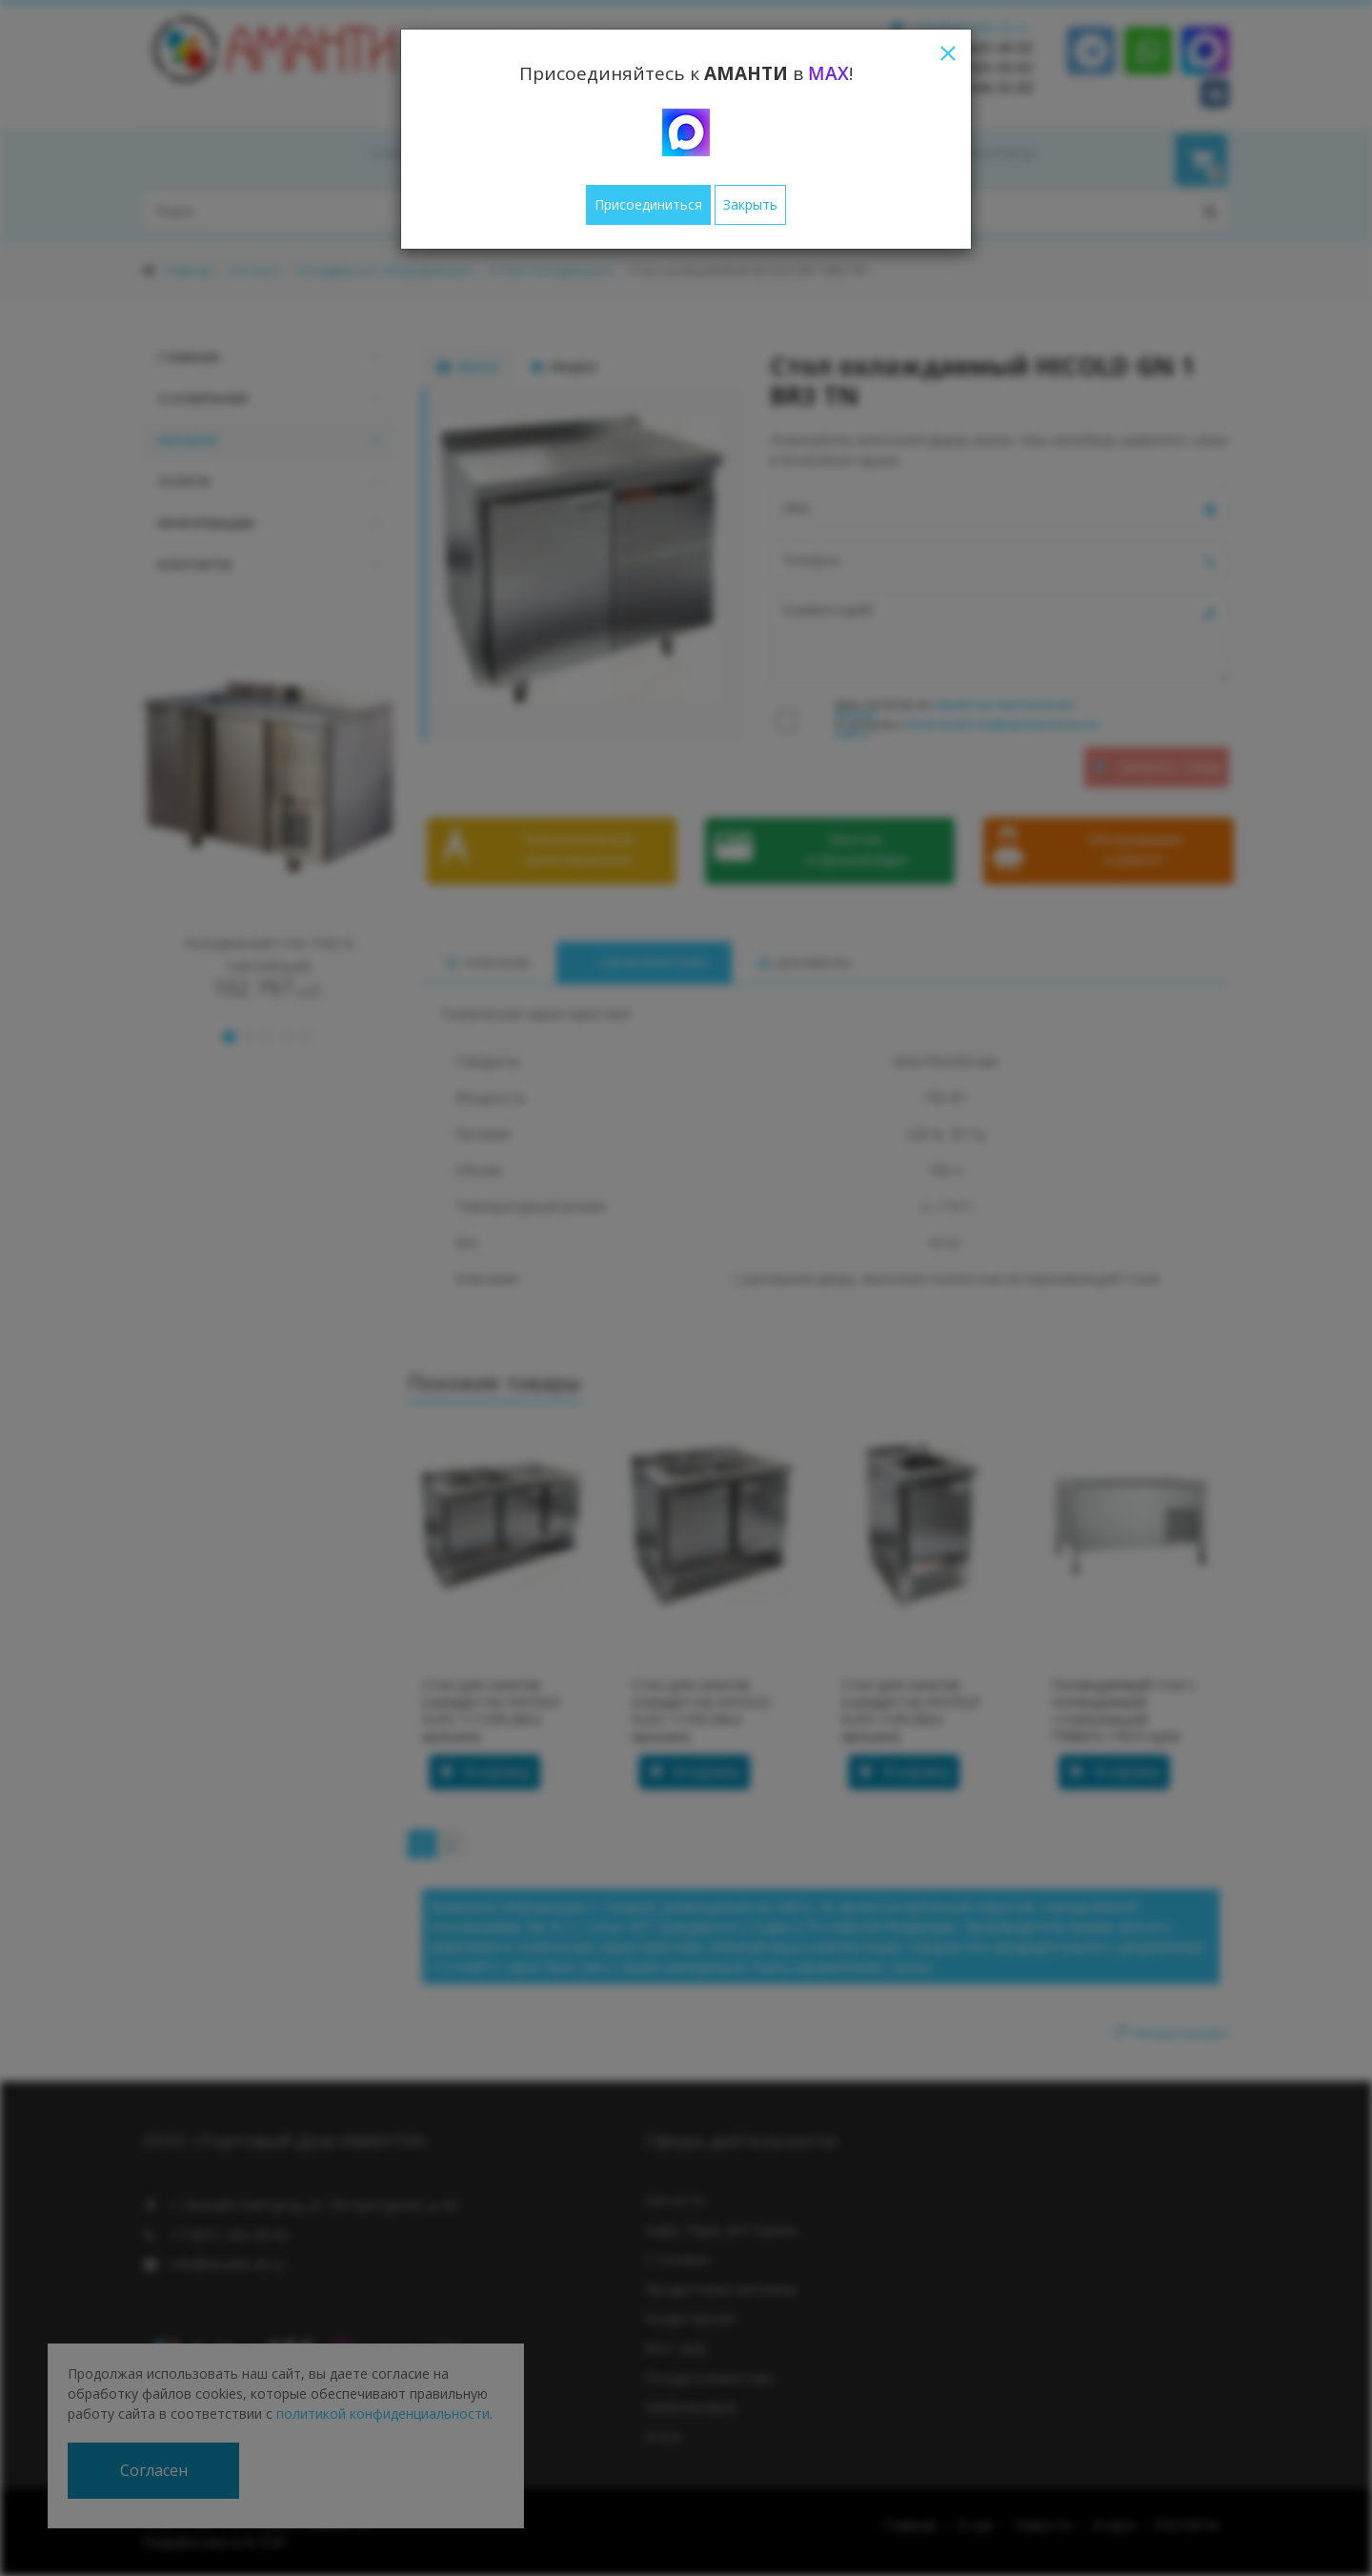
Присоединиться (648, 204)
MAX (828, 73)
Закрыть (750, 204)
